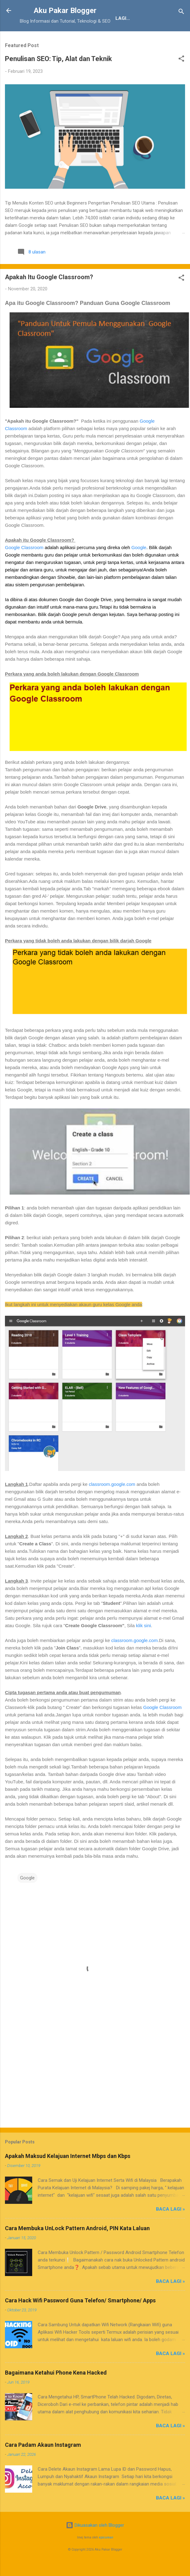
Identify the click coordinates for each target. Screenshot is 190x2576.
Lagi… (157, 38)
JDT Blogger (122, 38)
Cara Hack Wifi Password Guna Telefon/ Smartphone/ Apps (80, 2321)
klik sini (143, 1646)
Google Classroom (24, 568)
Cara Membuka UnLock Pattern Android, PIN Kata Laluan (77, 2249)
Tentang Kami (43, 38)
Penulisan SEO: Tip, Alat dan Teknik (58, 80)
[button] (181, 81)
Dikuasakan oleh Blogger (95, 2546)
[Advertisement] (93, 2095)
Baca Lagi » (170, 2230)
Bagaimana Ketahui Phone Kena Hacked (56, 2394)
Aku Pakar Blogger (65, 10)
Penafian (83, 38)
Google (139, 568)
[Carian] (181, 12)
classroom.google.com (112, 1505)
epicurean (106, 2559)
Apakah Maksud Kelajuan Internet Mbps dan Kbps (67, 2177)
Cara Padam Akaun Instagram (43, 2466)
